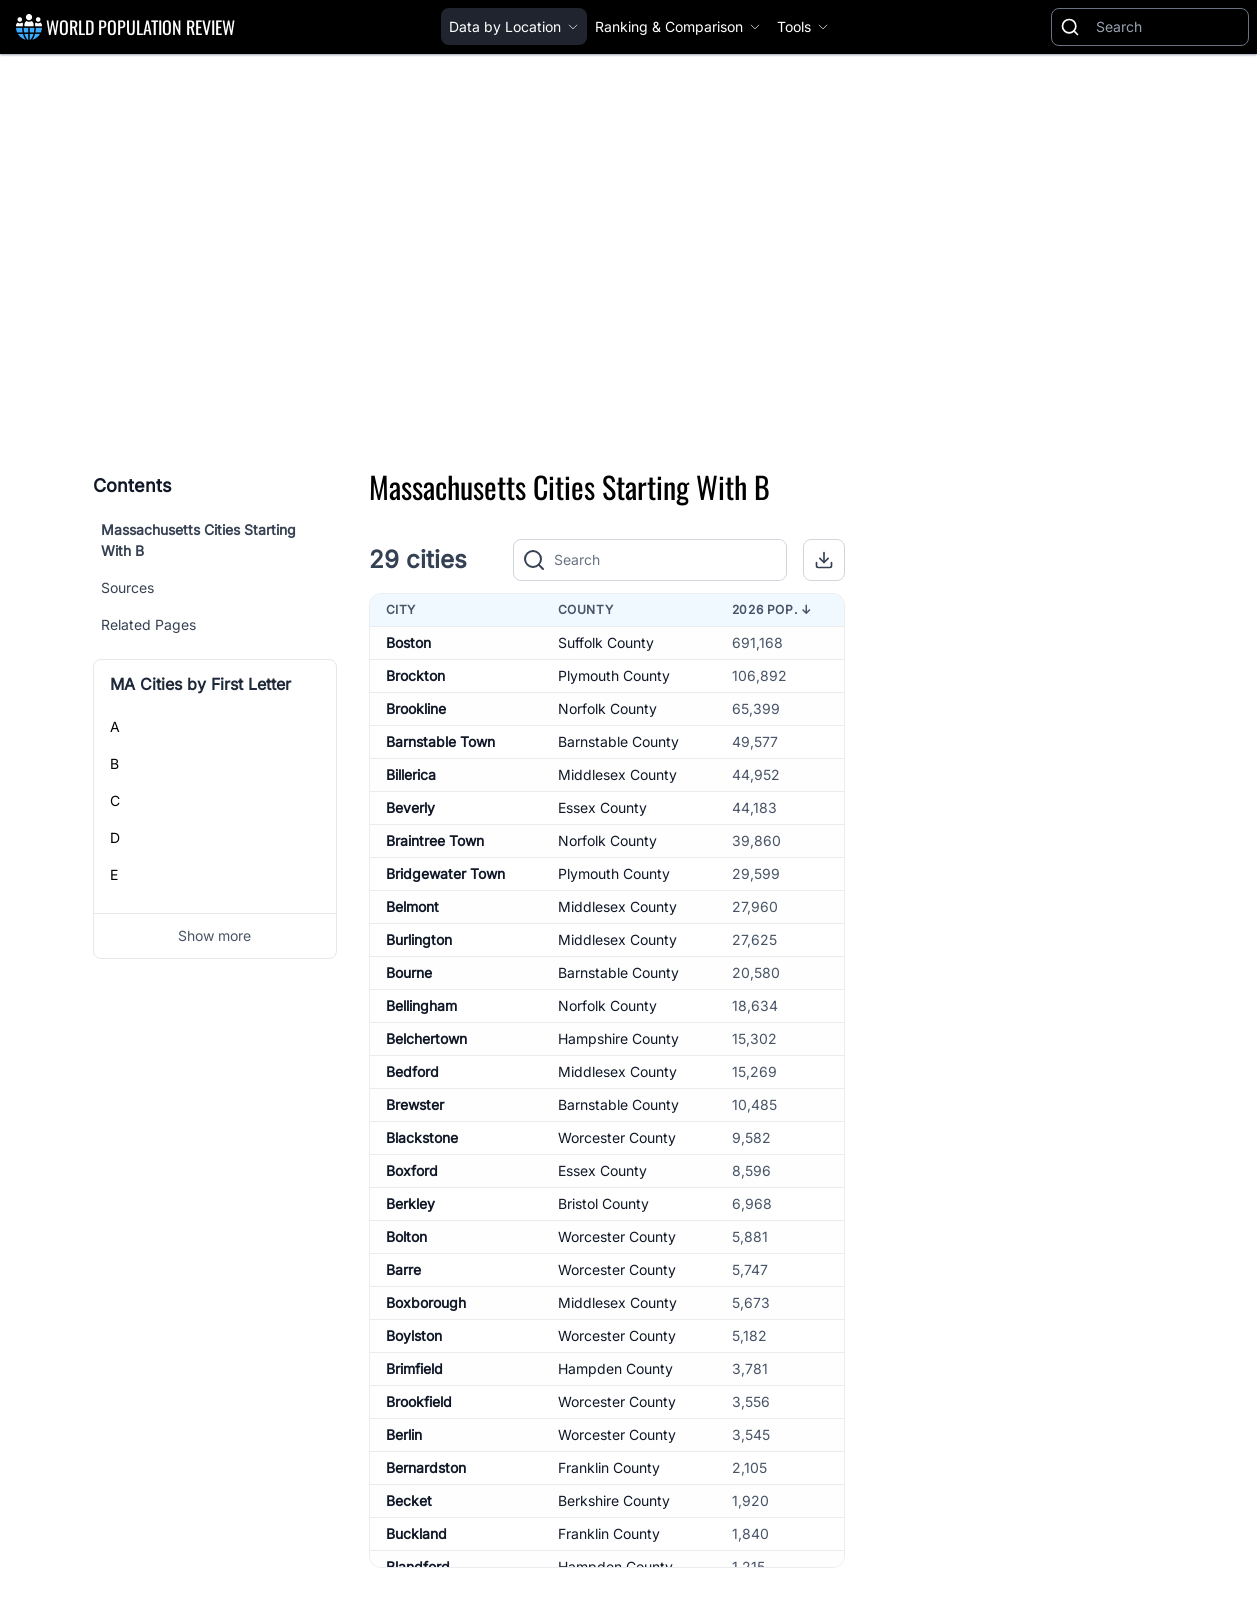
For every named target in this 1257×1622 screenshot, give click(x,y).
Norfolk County (607, 708)
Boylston (414, 1335)
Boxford (412, 1170)
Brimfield (414, 1368)
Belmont (412, 906)
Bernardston (426, 1467)
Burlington (419, 939)
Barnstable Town (440, 741)
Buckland (416, 1533)
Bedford (412, 1071)
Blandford (418, 1566)
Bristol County (603, 1203)
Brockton (415, 675)
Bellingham (421, 1005)
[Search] (1168, 27)
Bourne (409, 972)
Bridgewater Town (445, 873)
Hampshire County (618, 1038)
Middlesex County (617, 774)
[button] (824, 560)
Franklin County (609, 1467)
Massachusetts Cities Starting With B (198, 540)
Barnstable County (618, 741)
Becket (409, 1500)
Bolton (406, 1236)
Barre (403, 1269)
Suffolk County (606, 642)
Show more (214, 935)
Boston (408, 642)
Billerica (411, 774)
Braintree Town (435, 840)
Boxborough (426, 1302)
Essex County (602, 807)
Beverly (410, 807)
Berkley (410, 1203)
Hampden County (615, 1368)
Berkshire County (614, 1500)
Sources (127, 587)
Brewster (415, 1104)
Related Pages (148, 624)
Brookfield (419, 1401)
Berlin (404, 1434)
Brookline (416, 708)
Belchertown (426, 1038)
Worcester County (617, 1137)
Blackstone (422, 1137)
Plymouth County (614, 675)
